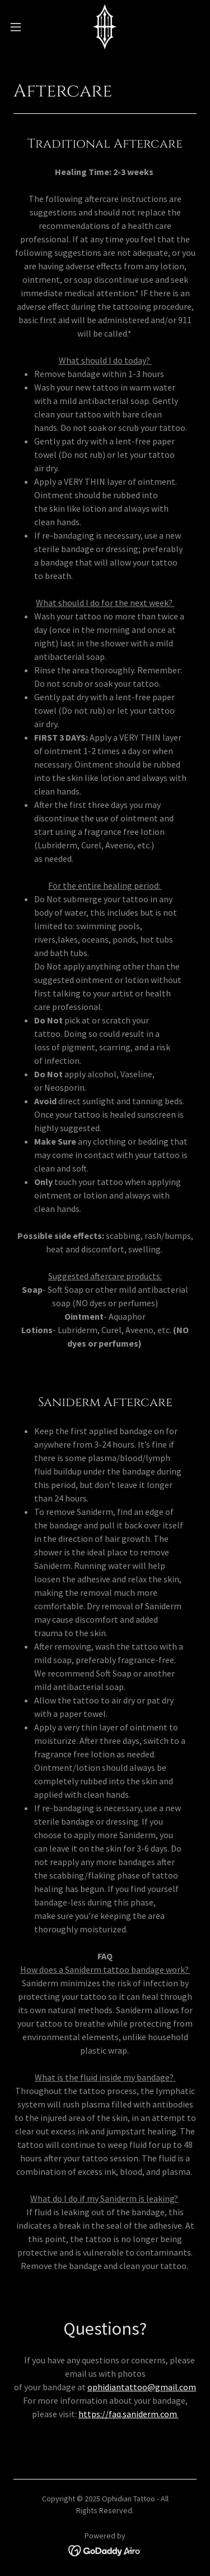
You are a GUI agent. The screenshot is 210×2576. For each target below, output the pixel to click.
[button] (19, 27)
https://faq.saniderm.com (128, 2413)
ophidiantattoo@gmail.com (141, 2387)
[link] (104, 26)
